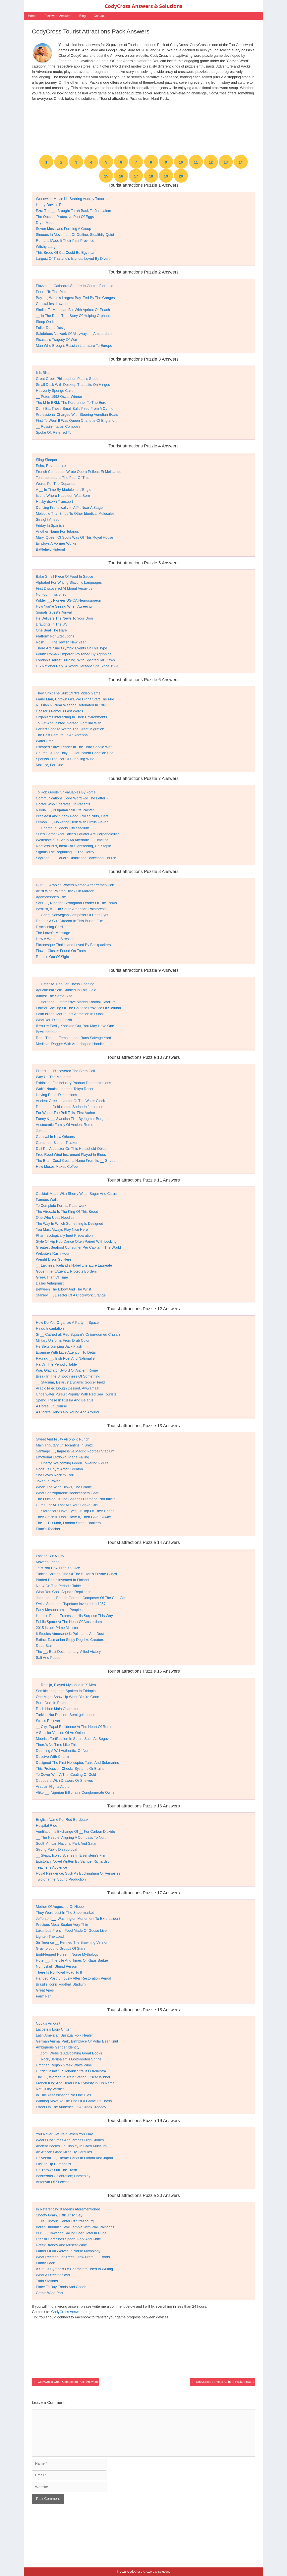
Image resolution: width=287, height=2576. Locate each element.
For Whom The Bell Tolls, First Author (65, 1113)
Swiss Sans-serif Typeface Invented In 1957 (71, 1604)
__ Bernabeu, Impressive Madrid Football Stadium (76, 1002)
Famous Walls (47, 1200)
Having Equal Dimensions (56, 1095)
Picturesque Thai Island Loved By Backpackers (73, 945)
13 (226, 162)
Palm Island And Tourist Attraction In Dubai (70, 1014)
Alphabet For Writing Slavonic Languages (69, 582)
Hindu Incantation (50, 1329)
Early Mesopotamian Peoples (59, 1610)
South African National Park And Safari (66, 1843)
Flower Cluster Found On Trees (61, 951)
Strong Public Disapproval (56, 1849)
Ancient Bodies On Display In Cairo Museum (71, 2146)
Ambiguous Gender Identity (57, 2047)
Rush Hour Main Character (57, 1709)
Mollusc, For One (49, 765)
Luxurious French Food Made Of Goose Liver (72, 1931)
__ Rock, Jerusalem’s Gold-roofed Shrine (68, 2059)
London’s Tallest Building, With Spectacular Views (75, 660)
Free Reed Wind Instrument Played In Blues (71, 1155)
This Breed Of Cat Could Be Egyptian (65, 253)
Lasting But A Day (50, 1556)
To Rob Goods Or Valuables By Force (66, 792)
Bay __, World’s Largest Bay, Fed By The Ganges (75, 298)
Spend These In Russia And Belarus (64, 1400)
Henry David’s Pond (52, 205)
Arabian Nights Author (53, 1787)
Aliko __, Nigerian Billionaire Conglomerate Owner (76, 1792)
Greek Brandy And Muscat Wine (61, 2245)
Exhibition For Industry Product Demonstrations (73, 1083)
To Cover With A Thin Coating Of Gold (66, 1775)
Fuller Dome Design (52, 328)
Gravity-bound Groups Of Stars (60, 1948)
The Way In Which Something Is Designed (69, 1224)
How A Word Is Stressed (55, 939)
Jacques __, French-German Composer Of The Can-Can (81, 1598)
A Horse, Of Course (51, 1406)
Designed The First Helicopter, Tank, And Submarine (77, 1763)
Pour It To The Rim (51, 292)
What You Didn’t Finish (54, 1020)
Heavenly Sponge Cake (55, 391)
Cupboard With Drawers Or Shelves (64, 1781)
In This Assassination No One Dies (63, 2095)
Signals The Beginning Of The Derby (65, 852)
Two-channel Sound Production (61, 1879)
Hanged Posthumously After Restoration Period (73, 1978)
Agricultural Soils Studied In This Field (66, 990)
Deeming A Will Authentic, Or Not (62, 1751)
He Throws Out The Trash (56, 2170)
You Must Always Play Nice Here (62, 1230)
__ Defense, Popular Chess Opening (65, 984)
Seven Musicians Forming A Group (63, 229)
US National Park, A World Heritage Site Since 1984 (77, 666)
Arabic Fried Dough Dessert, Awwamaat (67, 1388)
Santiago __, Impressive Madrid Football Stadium (75, 1451)
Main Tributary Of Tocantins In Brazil (64, 1445)
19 (166, 176)
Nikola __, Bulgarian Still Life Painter (65, 810)
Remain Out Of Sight (52, 957)
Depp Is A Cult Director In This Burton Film (69, 921)
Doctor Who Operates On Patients (63, 804)
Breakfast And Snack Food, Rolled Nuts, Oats (72, 816)
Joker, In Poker (48, 1481)
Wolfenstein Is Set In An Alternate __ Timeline (72, 840)
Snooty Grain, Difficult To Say (59, 2215)
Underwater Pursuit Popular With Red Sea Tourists (76, 1394)
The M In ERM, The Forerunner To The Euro (71, 403)
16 (121, 176)
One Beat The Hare (51, 630)
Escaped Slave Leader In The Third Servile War (74, 747)
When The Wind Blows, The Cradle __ (66, 1487)
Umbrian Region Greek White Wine (64, 2065)
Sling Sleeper (46, 460)
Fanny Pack (45, 2263)
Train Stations (47, 2281)
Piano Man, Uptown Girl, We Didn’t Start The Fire (75, 699)
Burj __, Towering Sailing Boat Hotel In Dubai (71, 2233)
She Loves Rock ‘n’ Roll (55, 1475)
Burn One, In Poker (51, 1703)
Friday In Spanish (50, 526)
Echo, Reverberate (51, 466)
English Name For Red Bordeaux (62, 1820)
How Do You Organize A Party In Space (67, 1323)
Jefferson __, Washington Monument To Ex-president (78, 1919)
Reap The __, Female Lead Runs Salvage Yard (73, 1038)
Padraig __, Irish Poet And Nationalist (65, 1358)
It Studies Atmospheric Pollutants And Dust (70, 1634)
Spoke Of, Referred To (54, 432)
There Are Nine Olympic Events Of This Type (71, 648)
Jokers (41, 1131)
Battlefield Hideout (50, 549)
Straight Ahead (47, 520)
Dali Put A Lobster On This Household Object (71, 1149)
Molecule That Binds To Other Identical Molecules (75, 514)
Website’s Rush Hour (52, 1253)
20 (181, 176)
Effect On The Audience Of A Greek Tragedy (71, 2107)
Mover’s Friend (48, 1562)
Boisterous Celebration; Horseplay (63, 2176)
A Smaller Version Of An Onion (60, 1733)
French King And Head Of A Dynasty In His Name (75, 2083)
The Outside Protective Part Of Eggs (65, 217)
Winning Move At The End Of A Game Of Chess (74, 2101)
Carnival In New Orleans (55, 1137)
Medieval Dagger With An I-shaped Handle (70, 1044)
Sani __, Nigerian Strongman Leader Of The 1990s (76, 903)
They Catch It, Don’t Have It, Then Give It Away (73, 1517)
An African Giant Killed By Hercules (64, 2152)
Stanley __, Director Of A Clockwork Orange (71, 1295)
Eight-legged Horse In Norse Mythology (67, 1954)
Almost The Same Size (54, 996)
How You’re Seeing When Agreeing (64, 606)
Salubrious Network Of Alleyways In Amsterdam (74, 334)
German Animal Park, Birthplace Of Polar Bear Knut (77, 2041)
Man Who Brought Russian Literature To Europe (74, 346)
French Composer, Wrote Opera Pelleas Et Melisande (78, 472)
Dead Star (44, 1646)
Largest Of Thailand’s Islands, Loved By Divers (73, 259)
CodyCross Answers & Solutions (143, 6)
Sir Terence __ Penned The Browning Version (72, 1943)
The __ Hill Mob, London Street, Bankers (68, 1523)
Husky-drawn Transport (54, 502)
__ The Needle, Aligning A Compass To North (72, 1838)
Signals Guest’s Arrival (54, 612)
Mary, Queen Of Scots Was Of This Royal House (74, 537)
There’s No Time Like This (56, 1745)
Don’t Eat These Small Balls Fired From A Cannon (75, 409)
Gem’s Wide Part (49, 2293)
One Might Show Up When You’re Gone (67, 1697)
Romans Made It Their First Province (65, 241)
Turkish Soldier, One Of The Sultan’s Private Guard (76, 1574)
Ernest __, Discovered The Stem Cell (65, 1071)
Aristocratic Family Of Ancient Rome (64, 1125)
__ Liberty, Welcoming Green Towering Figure (72, 1463)
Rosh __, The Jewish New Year (61, 642)
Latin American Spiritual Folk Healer (64, 2035)
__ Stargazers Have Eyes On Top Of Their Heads (75, 1511)
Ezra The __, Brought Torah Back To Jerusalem (73, 211)
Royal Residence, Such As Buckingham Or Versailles (78, 1873)
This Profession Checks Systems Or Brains (70, 1769)
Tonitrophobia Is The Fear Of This (62, 478)
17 (136, 176)
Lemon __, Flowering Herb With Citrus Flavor (72, 822)
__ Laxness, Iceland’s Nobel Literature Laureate (74, 1265)
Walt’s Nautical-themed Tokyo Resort (65, 1089)
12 (211, 162)
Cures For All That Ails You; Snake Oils (67, 1505)
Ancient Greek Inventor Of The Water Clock (70, 1101)
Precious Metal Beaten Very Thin (62, 1925)
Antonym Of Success (52, 2182)
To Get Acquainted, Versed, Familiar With (68, 723)
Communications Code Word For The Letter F (72, 798)
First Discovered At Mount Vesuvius (64, 588)
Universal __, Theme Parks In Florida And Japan (74, 2158)
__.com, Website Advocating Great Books (69, 2053)
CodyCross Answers (67, 2312)
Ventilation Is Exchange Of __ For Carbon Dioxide (75, 1832)
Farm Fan (43, 1996)
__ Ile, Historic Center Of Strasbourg (65, 2221)
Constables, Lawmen (52, 304)
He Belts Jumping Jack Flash (59, 1346)
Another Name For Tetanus (57, 531)
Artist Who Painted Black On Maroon (65, 891)
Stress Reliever (48, 1721)
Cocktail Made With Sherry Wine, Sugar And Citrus (76, 1194)
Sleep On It (45, 322)
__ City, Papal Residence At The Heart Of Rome (74, 1727)
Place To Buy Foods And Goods (61, 2287)
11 (196, 162)
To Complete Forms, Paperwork (61, 1206)
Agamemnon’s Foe (51, 897)
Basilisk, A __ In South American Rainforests (71, 909)
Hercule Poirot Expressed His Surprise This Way (74, 1616)
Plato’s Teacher (48, 1529)
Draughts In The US (52, 624)
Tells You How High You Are (58, 1568)
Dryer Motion (46, 223)
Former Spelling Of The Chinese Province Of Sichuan (78, 1008)
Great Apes (45, 1990)
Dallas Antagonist (50, 1283)
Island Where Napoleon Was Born (63, 496)
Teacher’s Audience (51, 1867)
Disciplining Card (49, 927)
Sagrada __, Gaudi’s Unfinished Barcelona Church (76, 858)
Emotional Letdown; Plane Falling (62, 1457)
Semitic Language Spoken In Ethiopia (66, 1691)
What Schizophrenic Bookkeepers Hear (67, 1493)
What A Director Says (53, 2275)
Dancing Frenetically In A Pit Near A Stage (69, 508)
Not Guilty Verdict (50, 2089)
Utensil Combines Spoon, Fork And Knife (68, 2239)
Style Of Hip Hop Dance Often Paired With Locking (76, 1241)
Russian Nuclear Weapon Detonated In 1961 (71, 705)
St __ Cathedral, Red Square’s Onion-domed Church (78, 1335)
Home (32, 16)
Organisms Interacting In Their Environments (71, 717)
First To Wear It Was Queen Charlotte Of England (75, 421)
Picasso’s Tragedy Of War (56, 340)
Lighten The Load (50, 1937)
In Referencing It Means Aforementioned (68, 2209)
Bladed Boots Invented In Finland (62, 1580)
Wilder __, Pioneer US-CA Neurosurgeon (68, 600)
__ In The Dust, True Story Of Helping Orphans (73, 316)
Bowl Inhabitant (48, 1032)
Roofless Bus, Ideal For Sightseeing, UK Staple (73, 846)
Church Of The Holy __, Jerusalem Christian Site (74, 753)
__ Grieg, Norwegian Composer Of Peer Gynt (72, 915)
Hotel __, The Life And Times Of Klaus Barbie (72, 1960)
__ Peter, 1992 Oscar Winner (59, 397)
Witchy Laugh (47, 247)
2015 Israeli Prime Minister (57, 1628)
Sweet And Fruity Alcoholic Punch (62, 1439)
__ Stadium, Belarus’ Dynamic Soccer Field (70, 1382)
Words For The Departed (55, 484)
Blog (82, 16)
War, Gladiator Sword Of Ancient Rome (67, 1370)
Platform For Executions (55, 636)
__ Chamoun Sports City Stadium (62, 828)
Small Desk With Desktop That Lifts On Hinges (73, 385)
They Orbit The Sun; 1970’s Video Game (68, 693)
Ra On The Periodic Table (56, 1364)
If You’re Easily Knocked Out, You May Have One (75, 1026)
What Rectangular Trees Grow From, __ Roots (73, 2257)
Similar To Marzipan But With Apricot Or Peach (73, 310)
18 (151, 176)
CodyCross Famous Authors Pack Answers (225, 2381)
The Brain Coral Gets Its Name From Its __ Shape (75, 1161)
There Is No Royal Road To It (59, 1972)
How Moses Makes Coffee (57, 1167)
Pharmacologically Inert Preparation (64, 1235)
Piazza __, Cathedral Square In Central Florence (74, 286)
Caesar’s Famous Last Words (59, 711)
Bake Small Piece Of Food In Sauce (64, 577)
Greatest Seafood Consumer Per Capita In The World (78, 1247)
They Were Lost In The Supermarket (65, 1913)
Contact (99, 16)
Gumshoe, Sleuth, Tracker (57, 1143)
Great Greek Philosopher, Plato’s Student (68, 379)
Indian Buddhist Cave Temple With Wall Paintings (75, 2227)
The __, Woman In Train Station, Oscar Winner (73, 2077)
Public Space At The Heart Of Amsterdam (69, 1622)
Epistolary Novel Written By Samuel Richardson (74, 1861)
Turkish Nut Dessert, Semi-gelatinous (65, 1715)
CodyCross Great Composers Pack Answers (68, 2381)
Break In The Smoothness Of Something (68, 1376)
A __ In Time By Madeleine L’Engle (63, 490)
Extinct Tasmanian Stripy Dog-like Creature (70, 1640)
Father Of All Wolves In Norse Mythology (68, 2251)
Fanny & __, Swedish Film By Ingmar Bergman (73, 1119)
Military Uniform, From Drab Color (62, 1340)
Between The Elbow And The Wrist (63, 1289)
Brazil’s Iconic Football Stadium (61, 1984)
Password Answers (57, 16)
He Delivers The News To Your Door (64, 618)
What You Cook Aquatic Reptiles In (63, 1592)
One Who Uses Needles (55, 1218)
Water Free (45, 741)
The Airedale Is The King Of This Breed (67, 1212)
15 (106, 176)
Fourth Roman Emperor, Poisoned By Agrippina (73, 654)
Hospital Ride (46, 1826)
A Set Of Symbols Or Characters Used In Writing (74, 2269)
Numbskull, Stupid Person (56, 1966)
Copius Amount (48, 2023)
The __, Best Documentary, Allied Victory (68, 1652)
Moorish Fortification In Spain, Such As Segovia (73, 1739)
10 (181, 162)
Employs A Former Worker (57, 543)
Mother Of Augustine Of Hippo (60, 1907)
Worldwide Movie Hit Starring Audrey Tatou (70, 199)
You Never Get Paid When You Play (64, 2134)
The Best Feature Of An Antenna (62, 735)
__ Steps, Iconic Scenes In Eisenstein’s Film (71, 1855)
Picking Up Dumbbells (53, 2164)
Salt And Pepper (49, 1658)
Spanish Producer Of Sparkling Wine (65, 759)
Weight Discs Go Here (53, 1259)
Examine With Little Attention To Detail (66, 1352)
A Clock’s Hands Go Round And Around (67, 1412)
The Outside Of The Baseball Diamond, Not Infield (76, 1499)
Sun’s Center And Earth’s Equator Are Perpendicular (77, 834)
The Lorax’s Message (53, 933)
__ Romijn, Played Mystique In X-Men (66, 1685)
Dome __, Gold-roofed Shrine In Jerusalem (70, 1107)
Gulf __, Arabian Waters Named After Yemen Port (75, 885)
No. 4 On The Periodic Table (58, 1586)
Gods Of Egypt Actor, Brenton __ (62, 1469)
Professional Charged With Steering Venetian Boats (77, 415)
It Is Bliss (43, 373)
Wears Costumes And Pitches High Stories (70, 2140)
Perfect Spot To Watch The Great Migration (70, 729)
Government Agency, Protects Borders (66, 1271)
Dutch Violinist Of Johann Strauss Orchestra (71, 2071)
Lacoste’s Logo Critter (53, 2029)
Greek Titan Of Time (52, 1277)
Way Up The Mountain (53, 1077)
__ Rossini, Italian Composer (59, 427)
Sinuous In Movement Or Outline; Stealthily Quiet (75, 235)
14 (241, 162)
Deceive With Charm (52, 1757)
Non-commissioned (51, 594)
